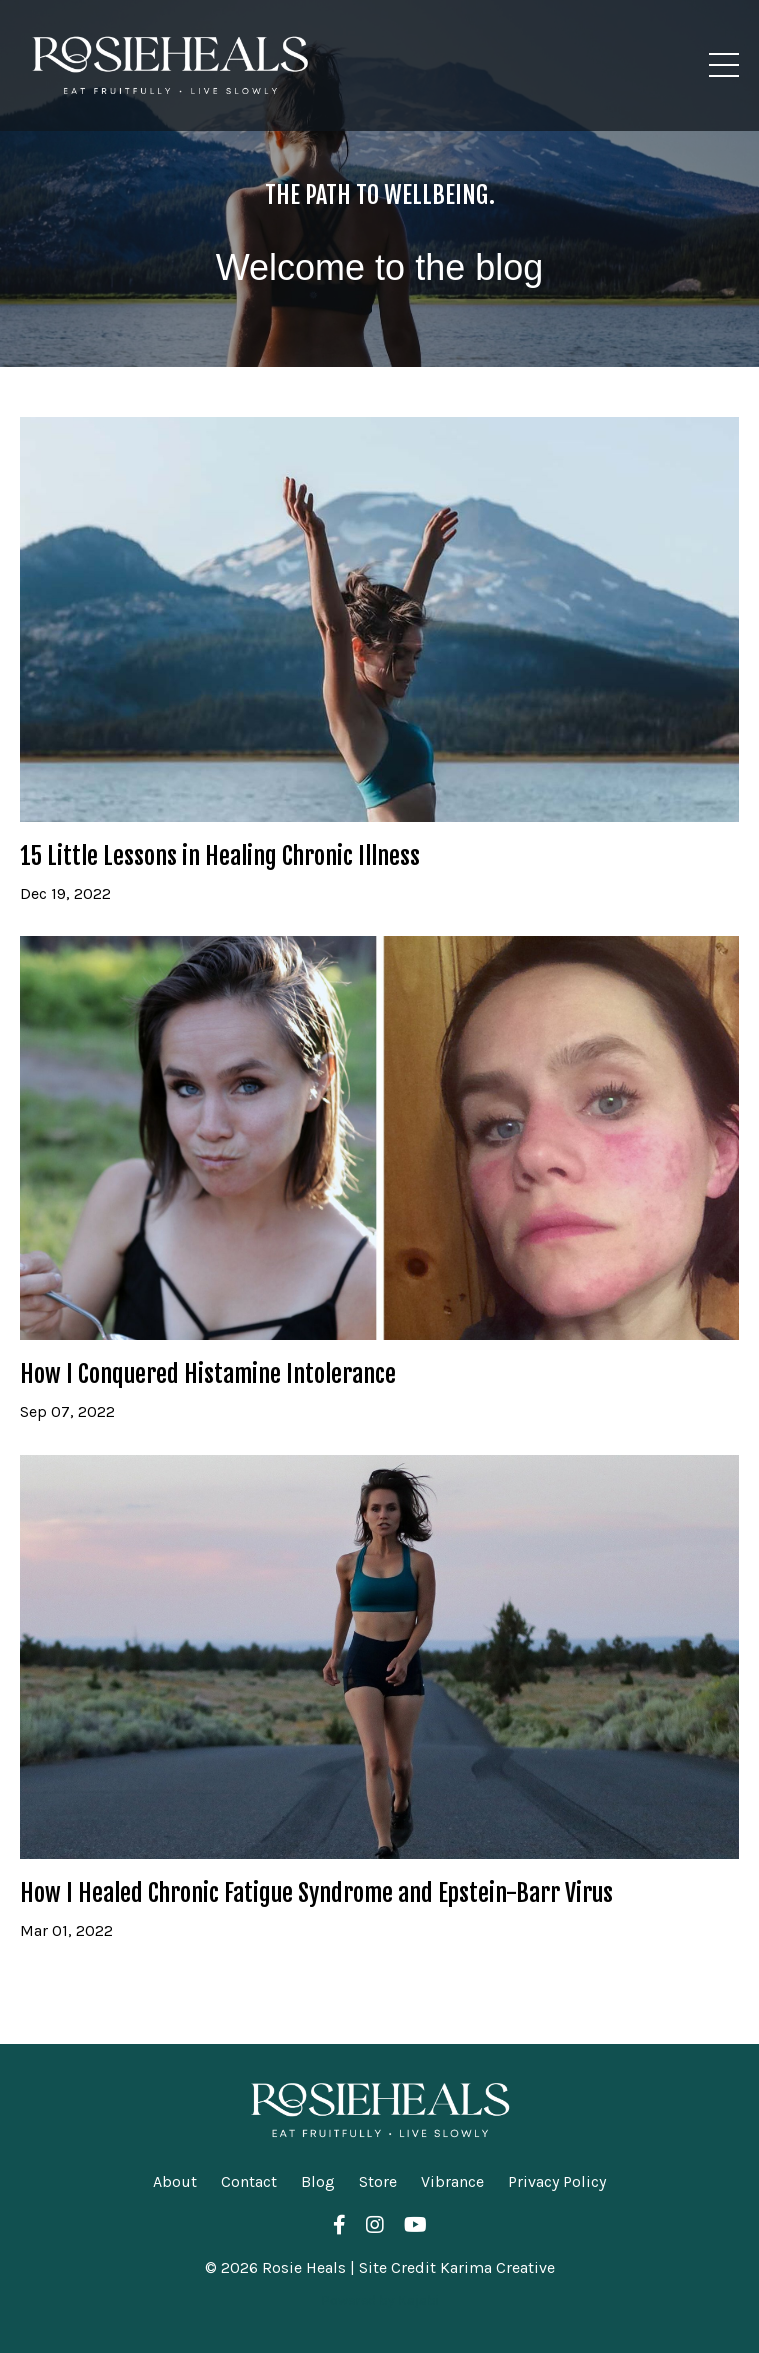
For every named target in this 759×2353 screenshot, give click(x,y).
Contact (249, 2181)
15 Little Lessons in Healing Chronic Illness (220, 856)
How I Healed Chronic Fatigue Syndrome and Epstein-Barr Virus (316, 1893)
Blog (318, 2181)
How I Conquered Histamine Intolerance (208, 1374)
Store (378, 2181)
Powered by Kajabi (380, 2300)
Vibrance (452, 2181)
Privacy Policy (557, 2181)
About (175, 2181)
